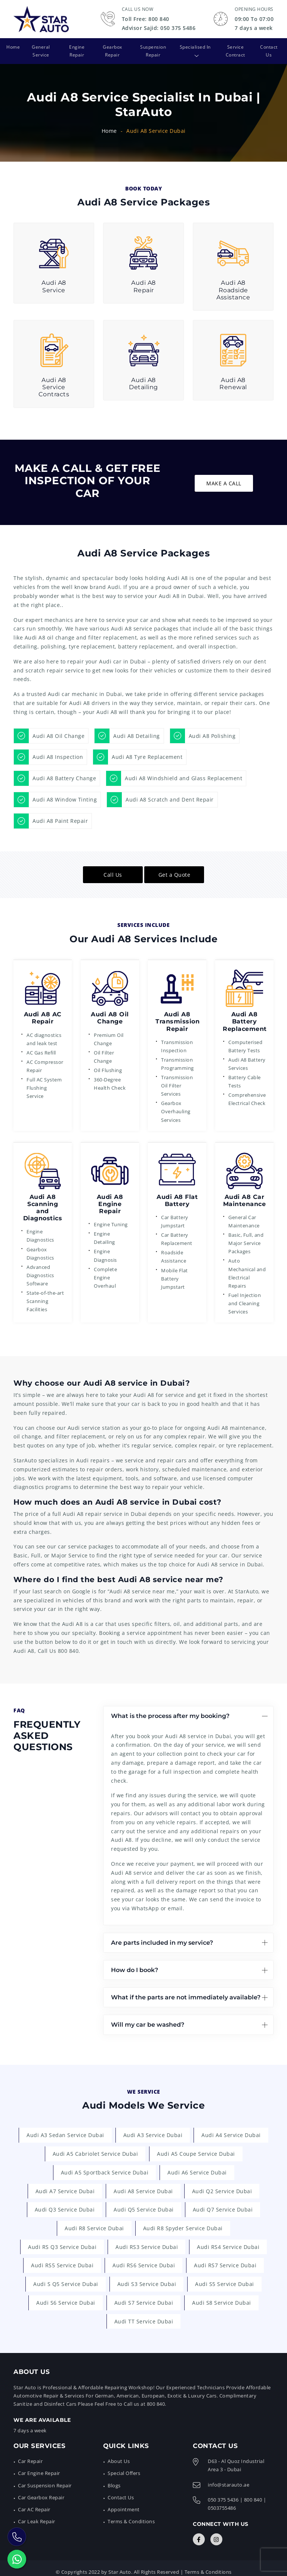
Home (12, 47)
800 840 (68, 1642)
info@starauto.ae (228, 2477)
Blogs (114, 2478)
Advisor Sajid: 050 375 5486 (159, 27)
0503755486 (222, 2500)
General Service (40, 47)
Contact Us (269, 47)
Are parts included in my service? (162, 1934)
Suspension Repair (152, 47)
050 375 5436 (223, 2492)
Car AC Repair (34, 2502)
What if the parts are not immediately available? (185, 1989)
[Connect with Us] (199, 2532)
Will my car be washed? (147, 2017)
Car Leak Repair (36, 2514)
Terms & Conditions (131, 2514)
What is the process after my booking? (170, 1708)
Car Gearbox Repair (41, 2490)
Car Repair (30, 2453)
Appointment (124, 2502)
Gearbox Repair (111, 47)
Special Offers (124, 2465)
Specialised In (191, 47)
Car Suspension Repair (45, 2478)
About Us (119, 2453)
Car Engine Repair (39, 2465)
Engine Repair (76, 47)
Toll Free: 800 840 (145, 18)
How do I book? (134, 1962)
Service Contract (235, 47)
